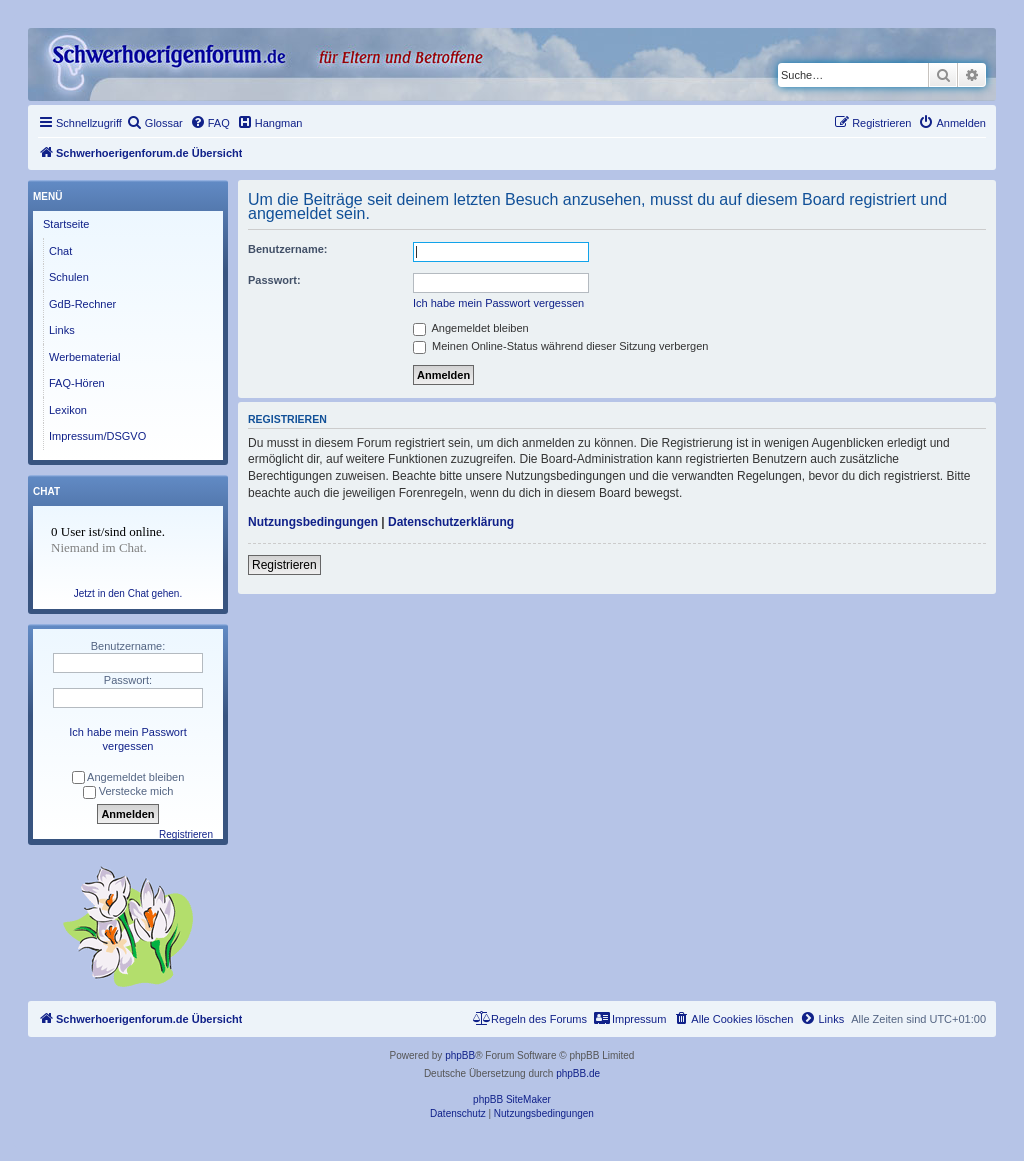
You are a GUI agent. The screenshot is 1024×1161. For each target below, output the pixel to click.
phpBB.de (578, 1073)
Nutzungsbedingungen (313, 522)
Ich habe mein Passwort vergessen (498, 303)
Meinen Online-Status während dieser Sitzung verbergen (560, 346)
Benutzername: (287, 249)
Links (62, 330)
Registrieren (284, 565)
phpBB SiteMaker (512, 1099)
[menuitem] (155, 123)
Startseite (66, 224)
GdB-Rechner (82, 304)
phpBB (460, 1055)
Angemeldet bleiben (471, 328)
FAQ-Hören (77, 383)
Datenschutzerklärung (451, 522)
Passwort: (274, 280)
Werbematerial (84, 357)
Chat (60, 251)
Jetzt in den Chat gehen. (128, 593)
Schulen (69, 277)
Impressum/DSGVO (97, 436)
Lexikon (68, 410)
